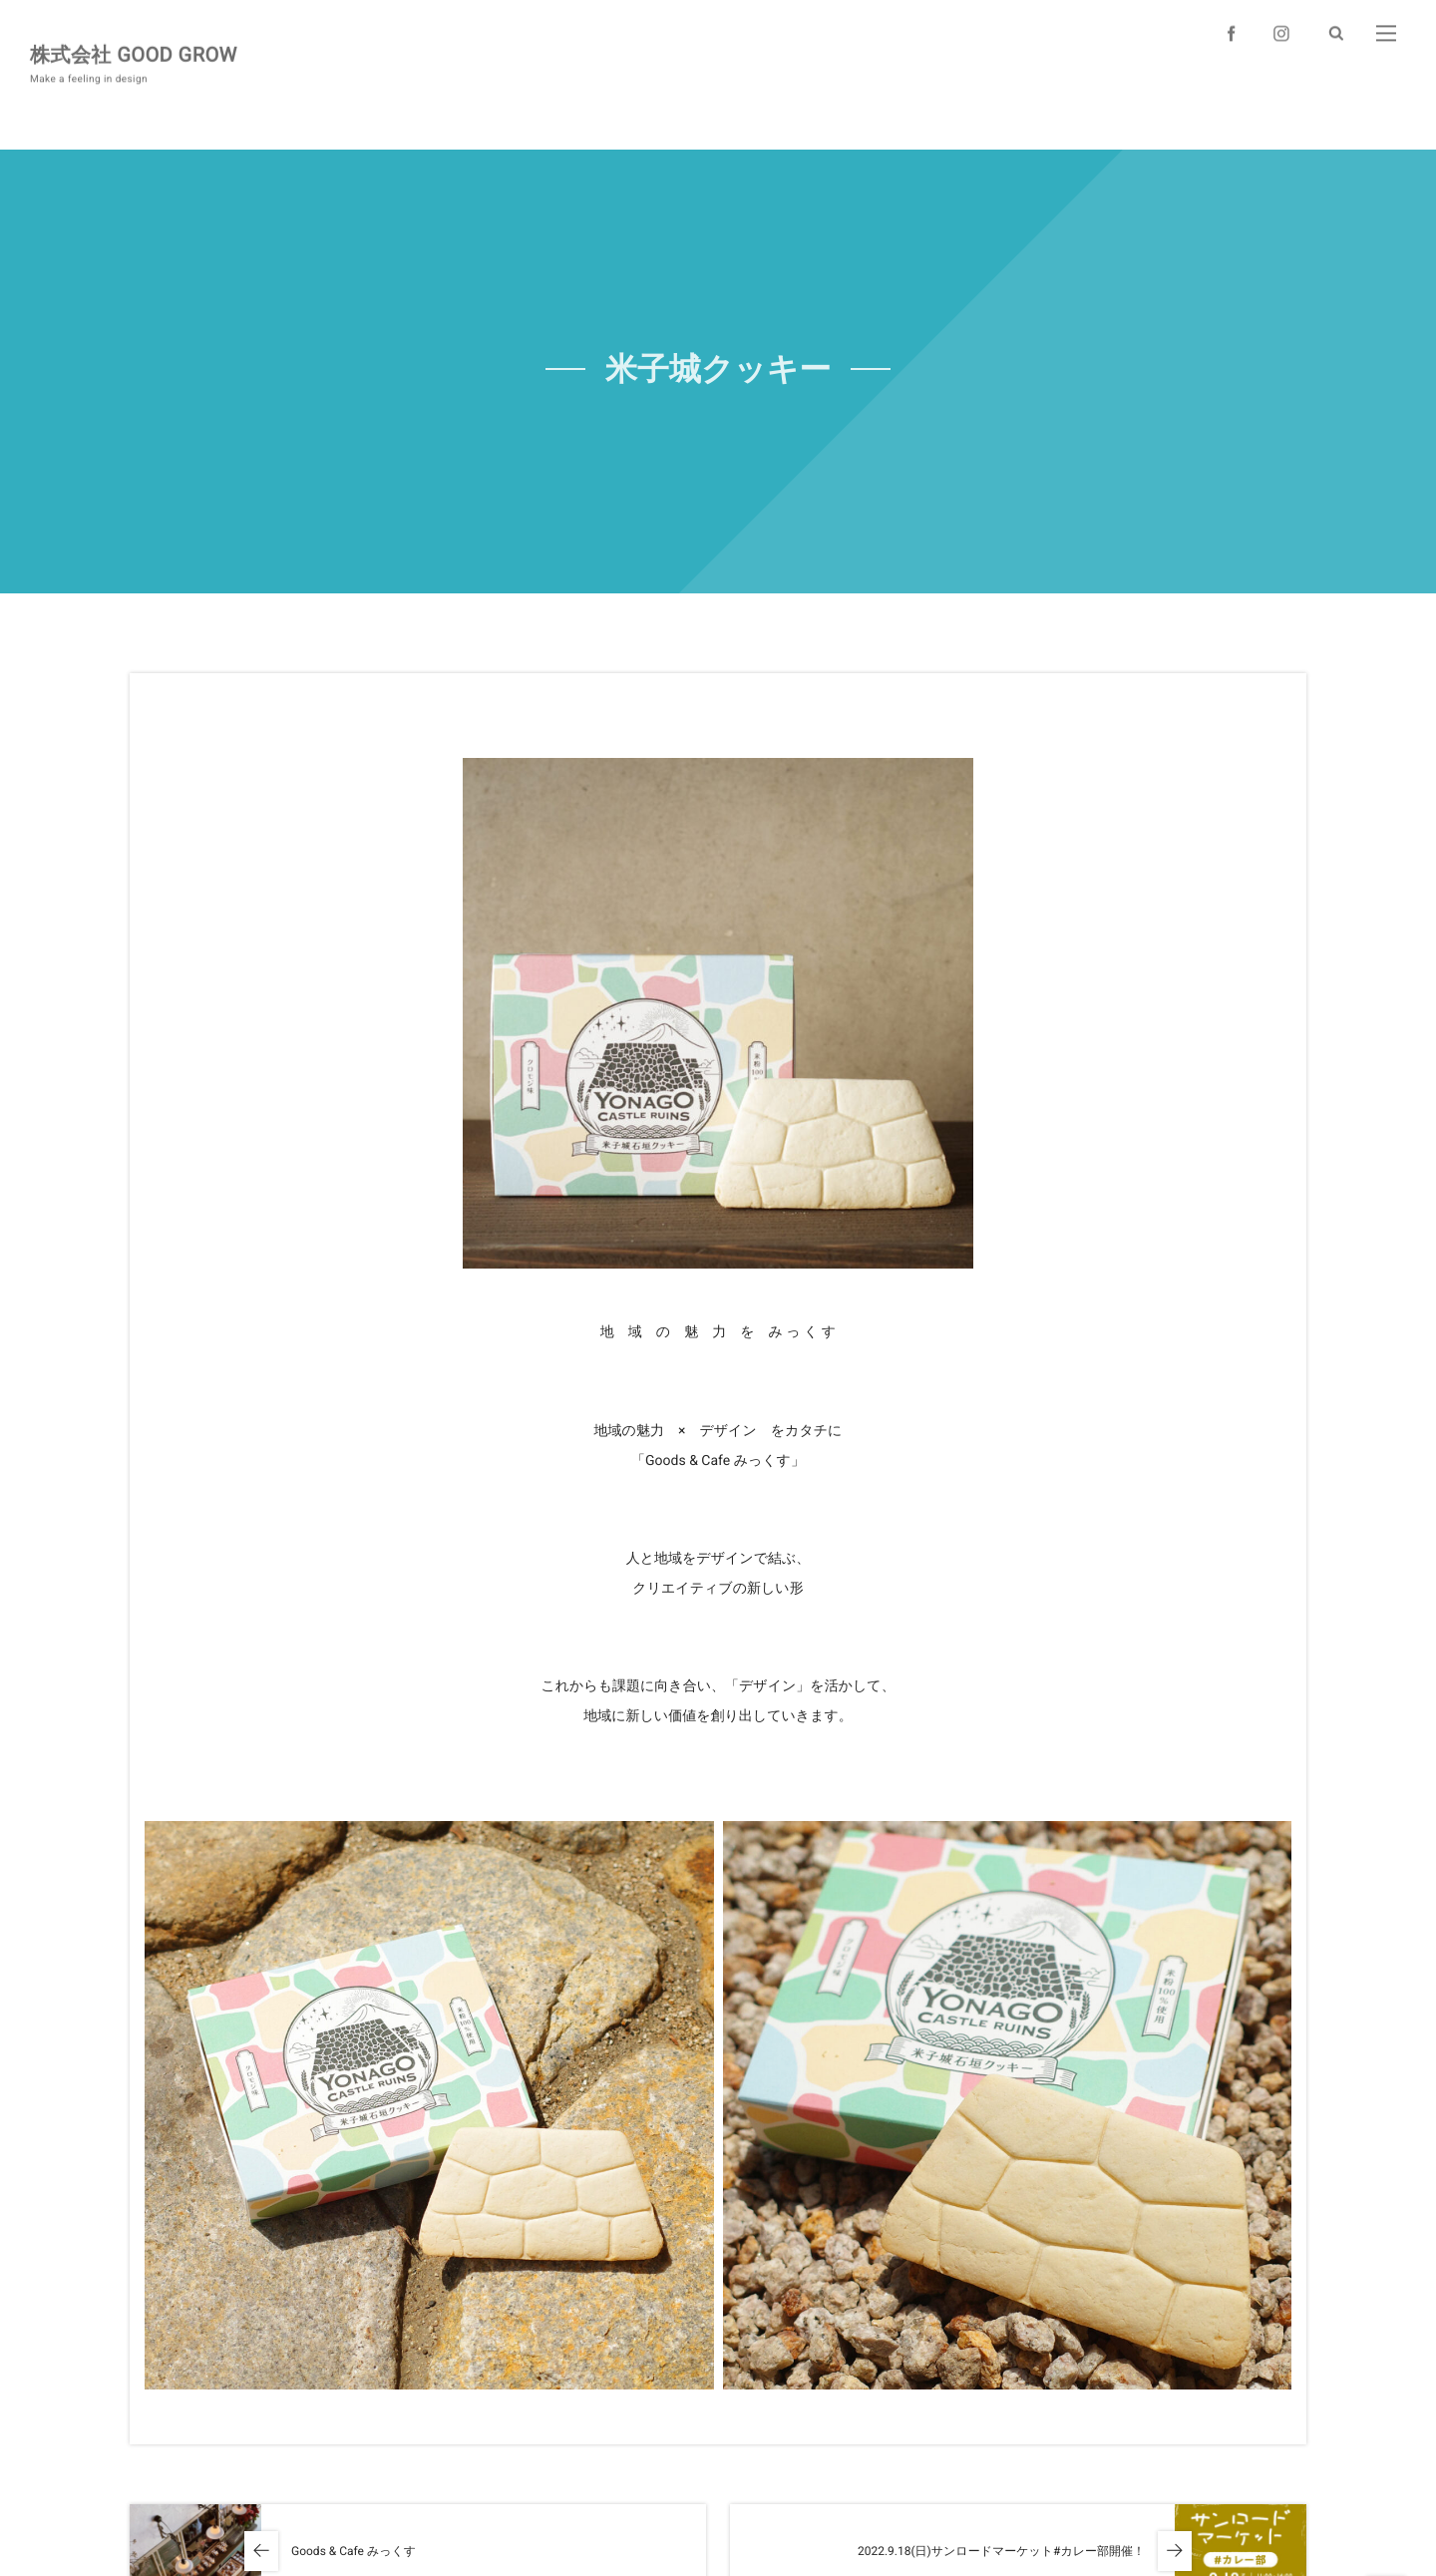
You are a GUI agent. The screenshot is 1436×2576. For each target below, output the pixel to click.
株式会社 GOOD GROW (133, 53)
